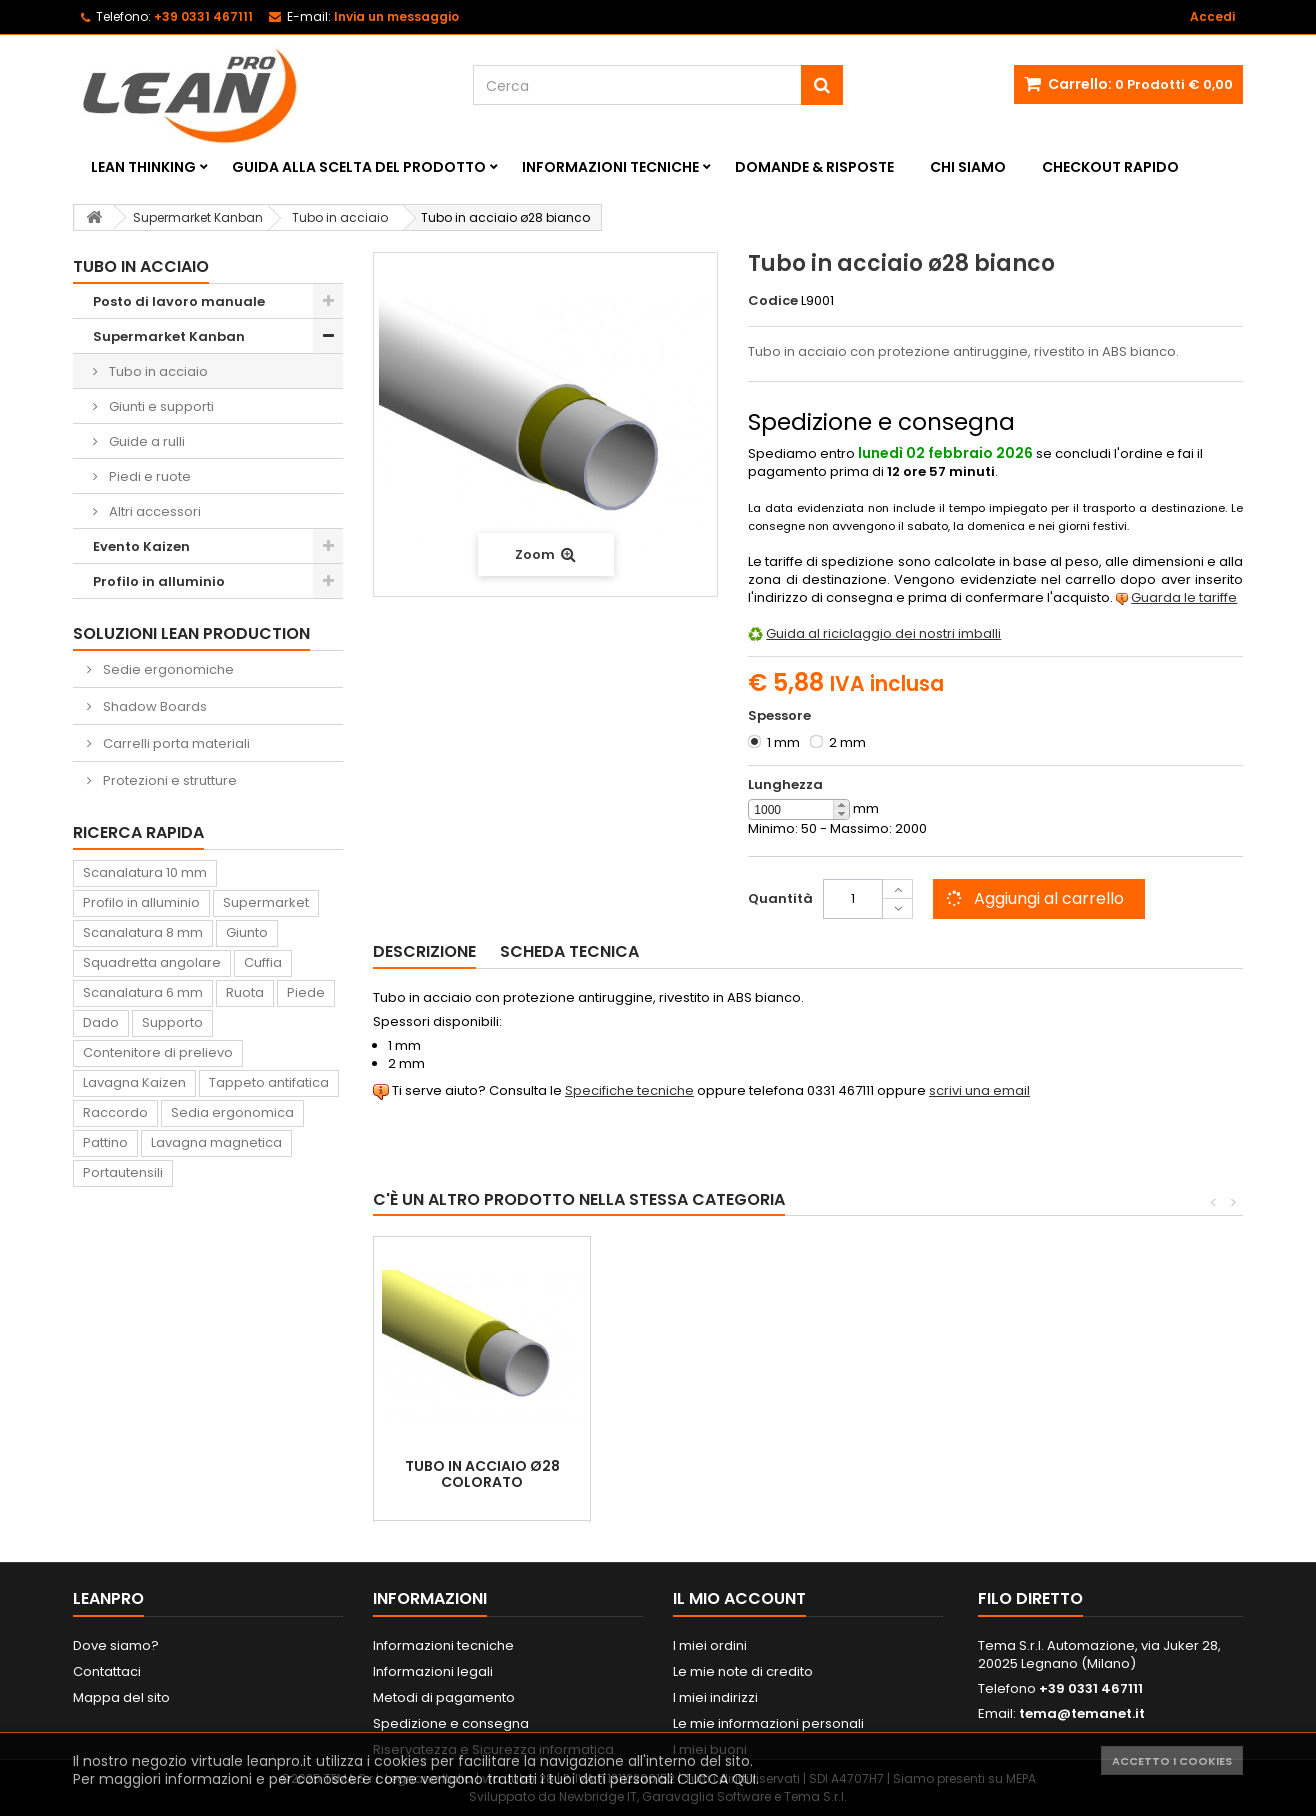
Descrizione (424, 951)
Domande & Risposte (814, 167)
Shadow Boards (153, 706)
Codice (773, 301)
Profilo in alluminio (159, 581)
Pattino (105, 1142)
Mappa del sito (121, 1697)
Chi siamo (968, 167)
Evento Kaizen (141, 546)
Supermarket (266, 902)
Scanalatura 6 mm (143, 992)
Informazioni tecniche (610, 167)
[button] (841, 805)
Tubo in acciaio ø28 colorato (482, 1474)
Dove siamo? (116, 1645)
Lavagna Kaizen (134, 1082)
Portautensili (123, 1172)
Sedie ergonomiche (167, 669)
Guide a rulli (145, 441)
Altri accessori (153, 511)
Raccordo (115, 1112)
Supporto (172, 1022)
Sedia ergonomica (232, 1112)
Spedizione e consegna (451, 1723)
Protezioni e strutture (168, 780)
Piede (306, 992)
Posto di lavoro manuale (179, 301)
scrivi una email (979, 1090)
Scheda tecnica (569, 951)
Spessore (781, 716)
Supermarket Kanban (169, 336)
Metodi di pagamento (444, 1697)
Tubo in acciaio (157, 371)
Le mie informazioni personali (768, 1723)
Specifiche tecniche (629, 1090)
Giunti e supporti (160, 406)
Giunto (247, 932)
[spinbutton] (799, 810)
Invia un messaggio (396, 16)
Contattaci (107, 1671)
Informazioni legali (433, 1671)
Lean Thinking (143, 167)
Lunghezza (785, 785)
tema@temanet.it (1082, 1713)
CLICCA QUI (716, 1779)
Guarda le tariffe (1184, 597)
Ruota (245, 992)
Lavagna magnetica (216, 1142)
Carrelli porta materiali (175, 743)
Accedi (1212, 16)
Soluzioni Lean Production (191, 633)
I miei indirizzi (715, 1697)
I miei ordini (710, 1645)
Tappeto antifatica (269, 1082)
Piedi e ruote (148, 476)
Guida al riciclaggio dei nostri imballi (883, 633)
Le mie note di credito (743, 1671)
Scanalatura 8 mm (143, 932)
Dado (101, 1022)
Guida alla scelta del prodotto (359, 167)
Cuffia (263, 962)
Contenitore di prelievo (158, 1052)
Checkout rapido (1110, 167)
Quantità (780, 898)
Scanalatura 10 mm (145, 872)
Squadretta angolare (152, 962)
